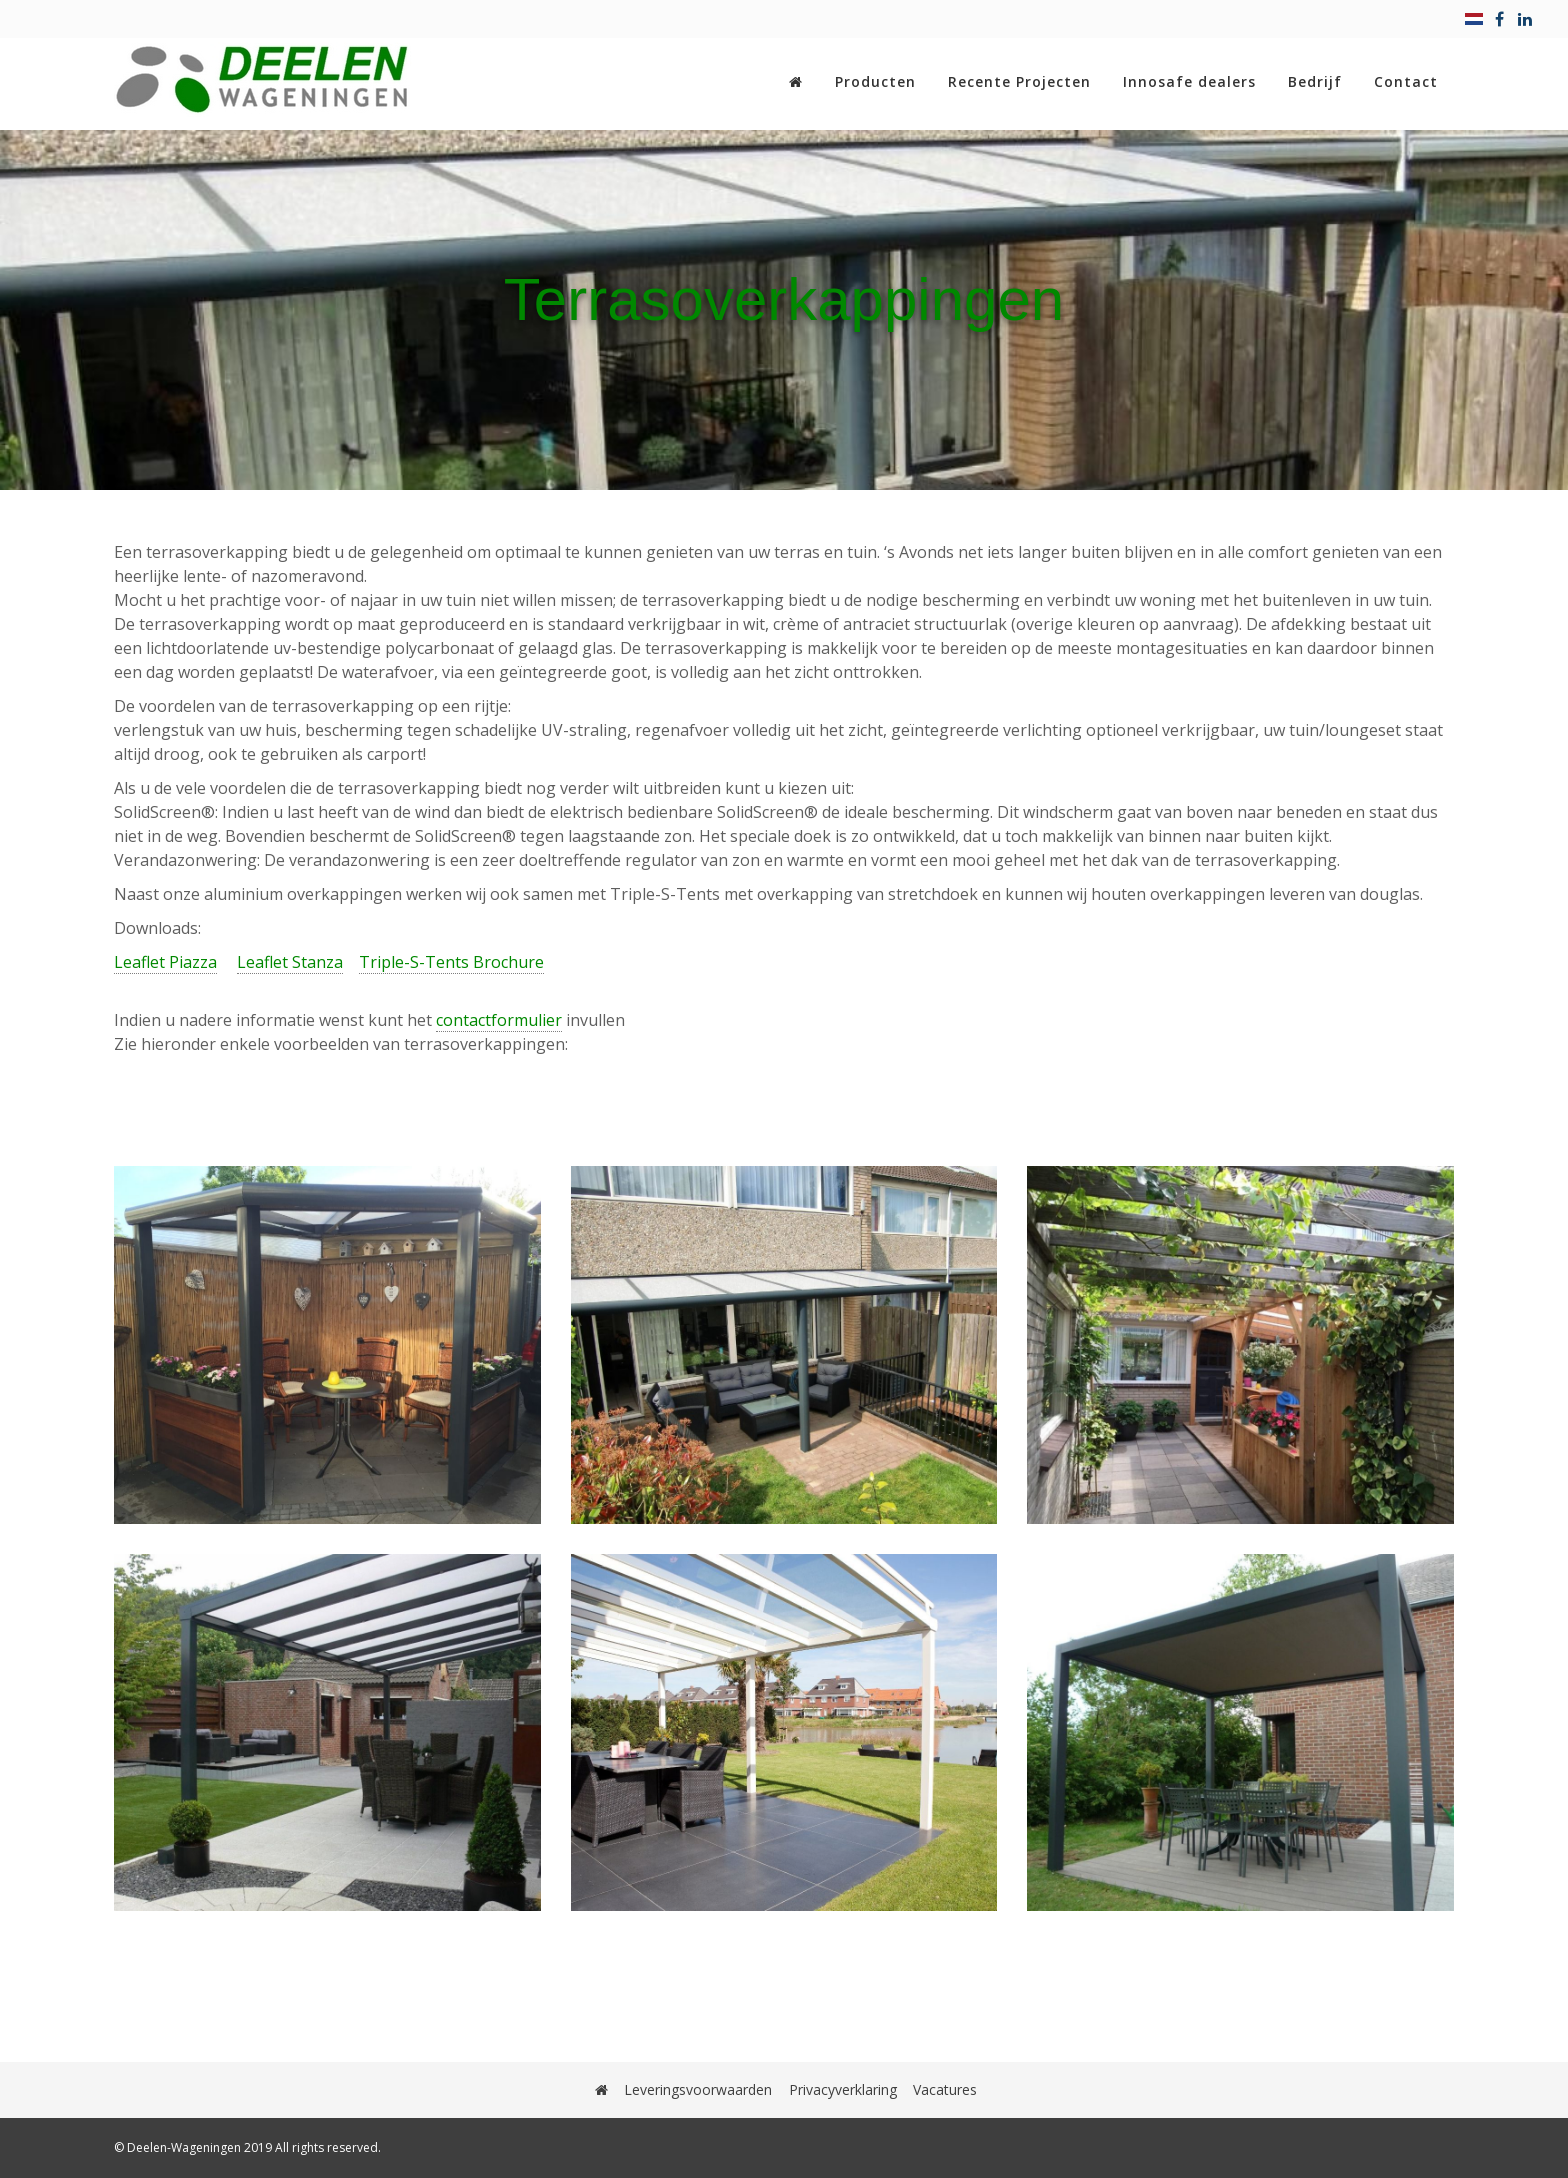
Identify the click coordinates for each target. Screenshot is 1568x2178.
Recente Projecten (1019, 81)
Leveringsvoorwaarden (699, 2089)
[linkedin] (1525, 19)
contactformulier (499, 1020)
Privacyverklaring (843, 2089)
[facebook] (1499, 19)
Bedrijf (1315, 81)
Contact (1406, 81)
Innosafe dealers (1189, 81)
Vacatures (945, 2089)
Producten (875, 81)
